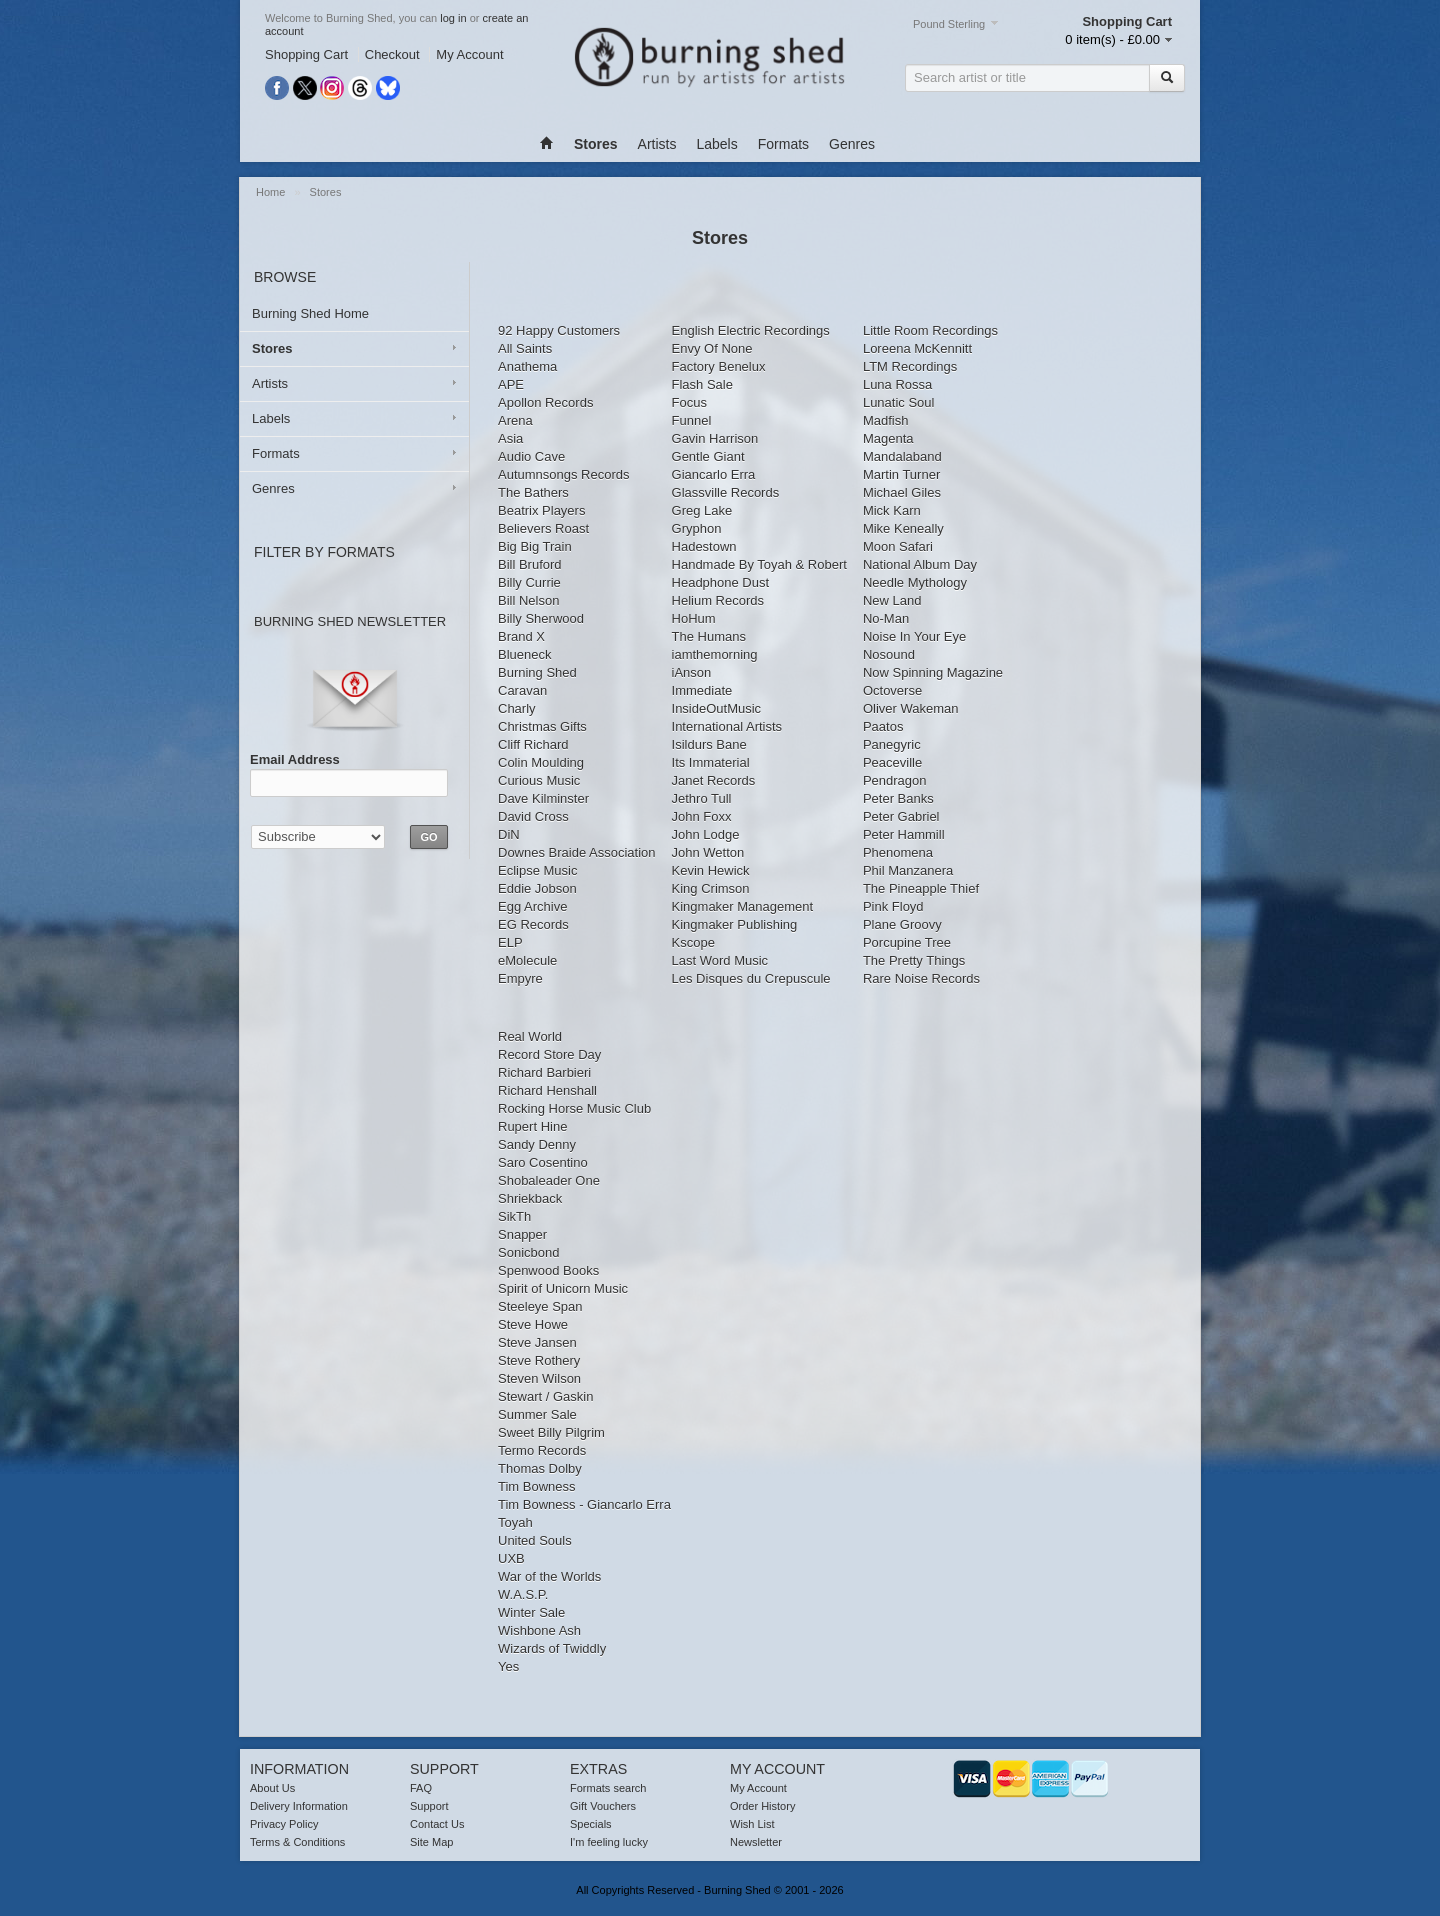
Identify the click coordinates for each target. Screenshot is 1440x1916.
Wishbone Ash (539, 1630)
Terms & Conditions (297, 1842)
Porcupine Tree (907, 942)
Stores (326, 192)
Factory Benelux (719, 366)
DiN (509, 834)
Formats (783, 144)
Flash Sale (702, 384)
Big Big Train (535, 546)
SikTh (514, 1216)
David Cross (533, 816)
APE (511, 384)
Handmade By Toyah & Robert (759, 564)
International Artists (727, 726)
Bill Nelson (528, 600)
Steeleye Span (540, 1306)
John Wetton (708, 852)
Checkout (392, 54)
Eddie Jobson (537, 888)
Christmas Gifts (542, 726)
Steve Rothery (539, 1360)
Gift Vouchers (603, 1806)
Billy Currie (529, 582)
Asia (510, 438)
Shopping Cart (306, 54)
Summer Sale (537, 1414)
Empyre (520, 978)
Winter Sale (531, 1612)
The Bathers (533, 492)
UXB (511, 1558)
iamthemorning (715, 654)
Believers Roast (543, 528)
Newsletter (756, 1842)
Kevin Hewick (711, 870)
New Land (892, 600)
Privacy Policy (284, 1824)
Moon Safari (898, 546)
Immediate (702, 690)
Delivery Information (299, 1806)
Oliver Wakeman (911, 708)
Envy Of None (712, 348)
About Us (272, 1788)
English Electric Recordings (751, 330)
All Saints (525, 348)
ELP (510, 942)
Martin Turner (901, 474)
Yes (508, 1666)
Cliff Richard (533, 744)
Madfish (886, 420)
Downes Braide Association (577, 852)
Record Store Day (549, 1054)
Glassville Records (726, 492)
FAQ (421, 1788)
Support (429, 1806)
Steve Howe (533, 1324)
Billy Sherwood (541, 618)
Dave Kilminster (543, 798)
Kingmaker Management (743, 906)
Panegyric (892, 744)
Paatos (883, 726)
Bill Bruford (530, 564)
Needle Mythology (915, 582)
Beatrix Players (541, 510)
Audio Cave (531, 456)
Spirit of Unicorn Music (563, 1288)
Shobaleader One (549, 1180)
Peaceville (892, 762)
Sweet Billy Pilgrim (551, 1432)
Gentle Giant (708, 456)
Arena (515, 420)
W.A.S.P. (523, 1594)
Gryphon (697, 528)
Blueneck (524, 654)
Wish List (752, 1824)
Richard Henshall (547, 1090)
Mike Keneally (903, 528)
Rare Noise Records (921, 978)
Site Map (431, 1842)
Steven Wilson (539, 1378)
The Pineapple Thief (921, 888)
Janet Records (714, 780)
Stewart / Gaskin (545, 1396)
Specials (591, 1824)
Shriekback (530, 1198)
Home (272, 192)
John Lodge (706, 834)
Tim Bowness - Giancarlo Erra (584, 1504)
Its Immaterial (711, 762)
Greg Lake (702, 510)
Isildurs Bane (709, 744)
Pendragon (895, 780)
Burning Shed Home (310, 313)
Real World (530, 1036)
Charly (517, 708)
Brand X (521, 636)
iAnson (692, 672)
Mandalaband (902, 456)
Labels (716, 144)
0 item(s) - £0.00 (1112, 39)
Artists (657, 144)
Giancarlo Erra (714, 474)
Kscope (693, 942)
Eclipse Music (537, 870)
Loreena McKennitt (917, 348)
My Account (469, 54)
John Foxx (702, 816)
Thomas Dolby (540, 1468)
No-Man (886, 618)
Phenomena (898, 852)
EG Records (533, 924)
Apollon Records (545, 402)
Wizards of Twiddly (552, 1648)
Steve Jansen (537, 1342)
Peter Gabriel (901, 816)
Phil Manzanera (908, 870)
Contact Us (437, 1824)
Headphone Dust (721, 582)
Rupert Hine (532, 1126)
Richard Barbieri (544, 1072)
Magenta (888, 438)
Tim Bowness (537, 1486)
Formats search (608, 1788)
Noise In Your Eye (914, 636)
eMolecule (527, 960)
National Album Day (920, 564)
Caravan (522, 690)
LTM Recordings (910, 366)
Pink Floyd (893, 906)
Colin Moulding (541, 762)
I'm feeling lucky (609, 1842)
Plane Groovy (902, 924)
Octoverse (892, 690)
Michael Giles (902, 492)
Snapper (522, 1234)
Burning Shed (537, 672)
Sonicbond (528, 1252)
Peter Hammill (904, 834)
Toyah (515, 1522)
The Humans (709, 636)
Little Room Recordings (930, 330)
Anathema (527, 366)
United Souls (535, 1540)
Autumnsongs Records (564, 474)
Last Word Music (720, 960)
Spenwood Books (548, 1270)
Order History (762, 1806)
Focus (689, 402)
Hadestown (704, 546)
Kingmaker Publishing (735, 924)
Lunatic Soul (899, 402)
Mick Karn (892, 510)
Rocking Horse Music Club (574, 1108)
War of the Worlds (549, 1576)
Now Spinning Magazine (933, 672)
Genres (852, 144)
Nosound (889, 654)
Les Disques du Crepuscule (751, 978)
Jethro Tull (702, 798)
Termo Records (542, 1450)
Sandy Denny (537, 1144)
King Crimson (711, 888)
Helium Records (718, 600)
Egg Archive (532, 906)
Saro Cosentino (543, 1162)
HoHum (694, 618)
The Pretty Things (914, 960)
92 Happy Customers (559, 330)
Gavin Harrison (715, 438)
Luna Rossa (897, 384)
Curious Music (539, 780)
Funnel (692, 420)
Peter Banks (898, 798)
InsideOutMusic (717, 708)
